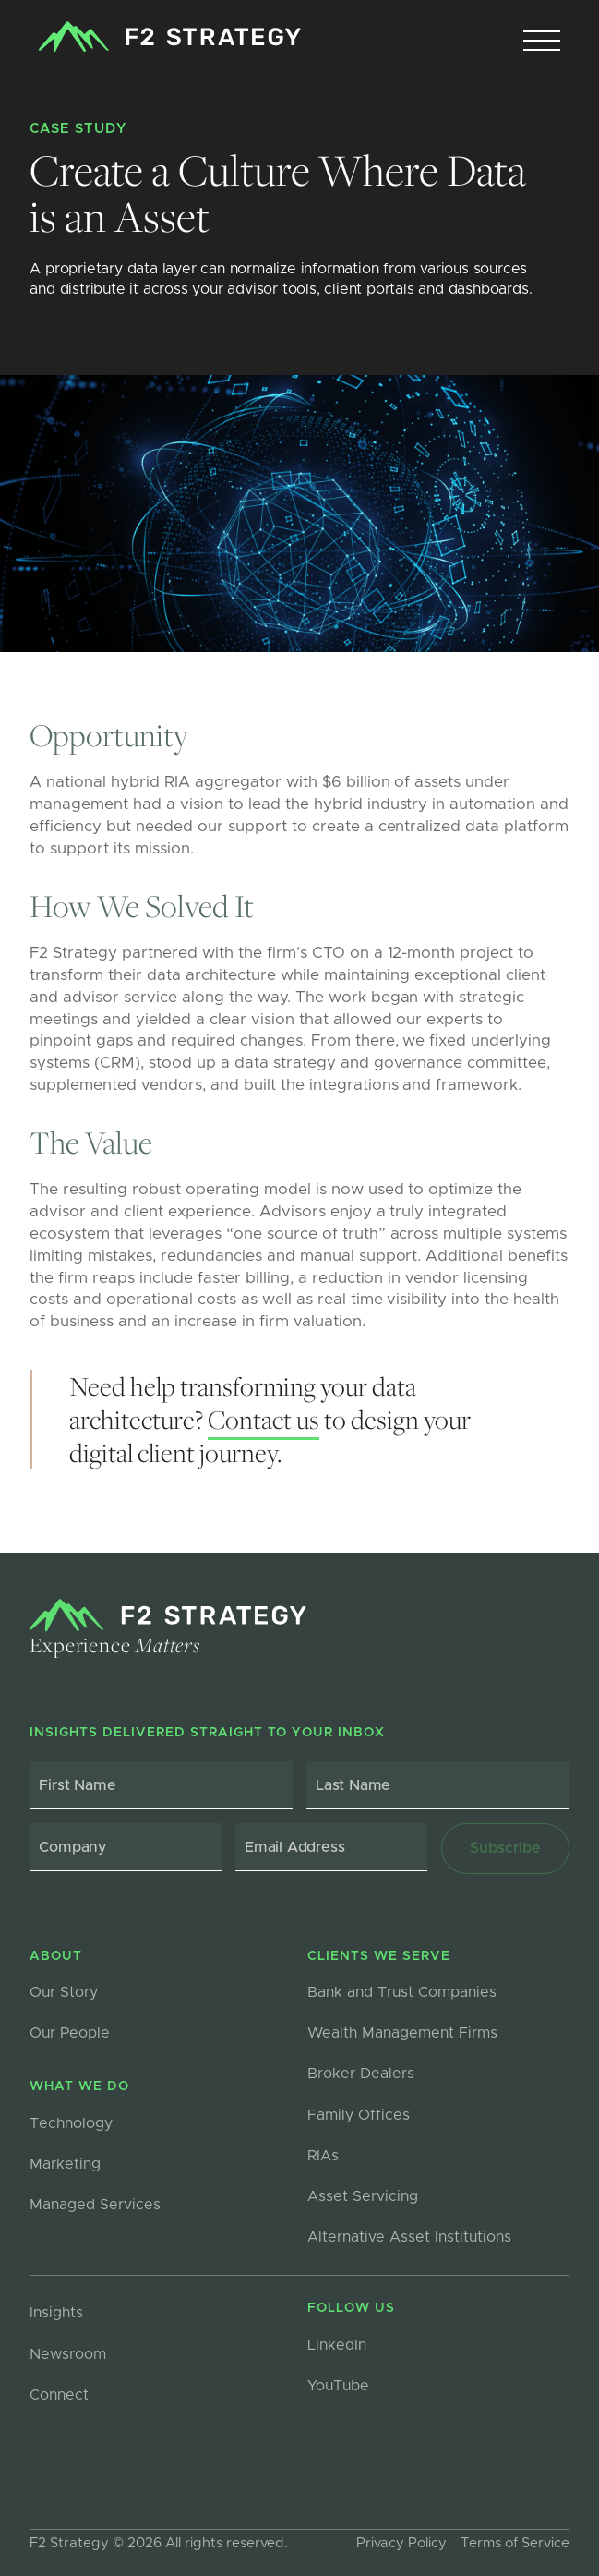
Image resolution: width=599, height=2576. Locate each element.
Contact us (263, 1419)
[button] (541, 41)
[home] (165, 37)
